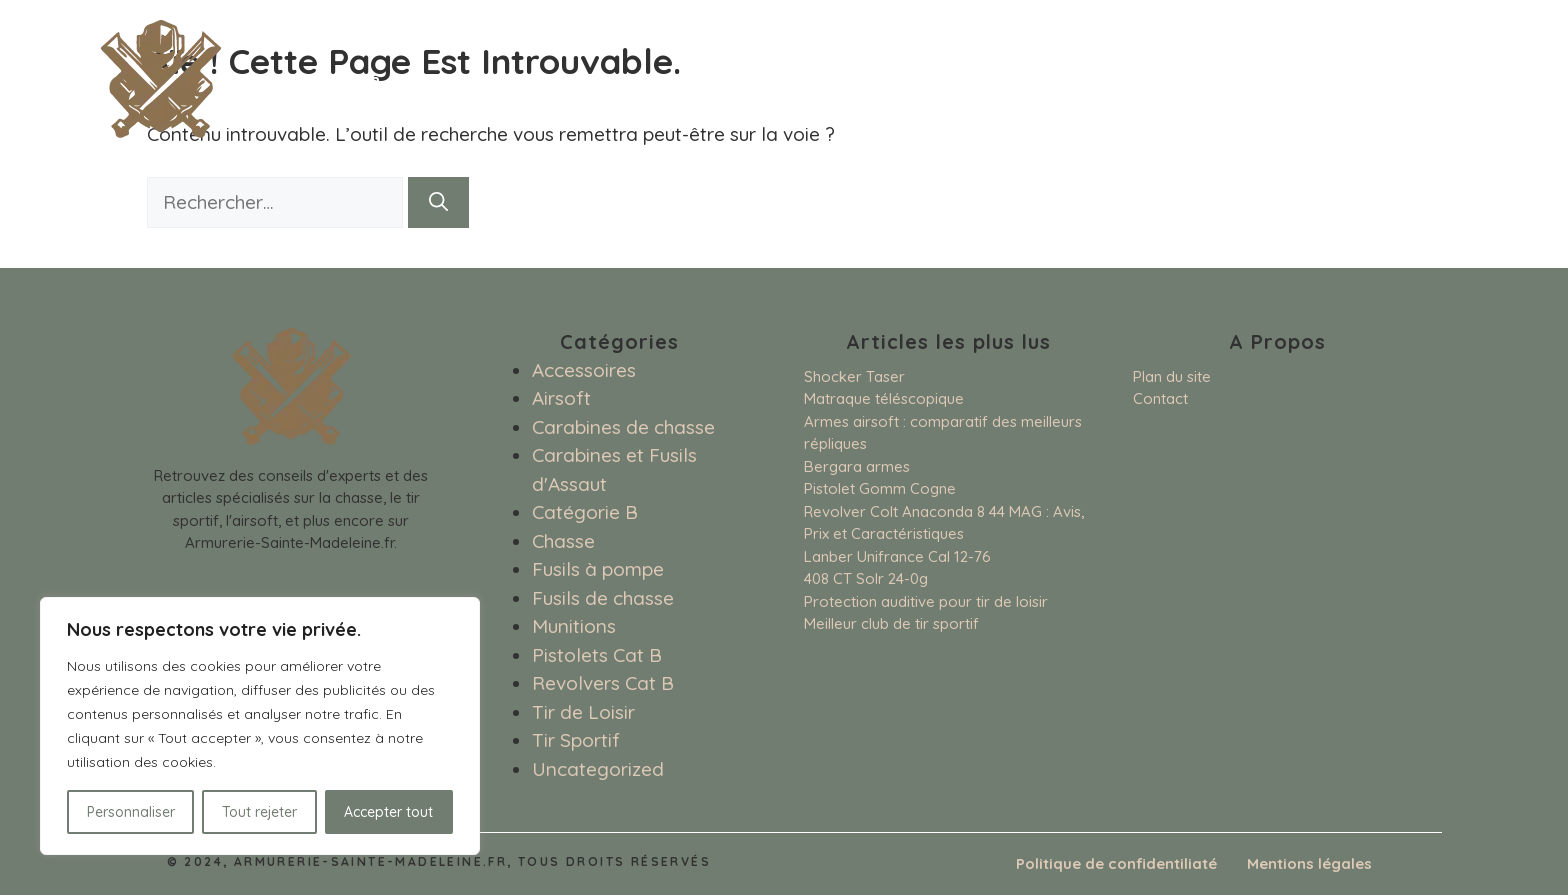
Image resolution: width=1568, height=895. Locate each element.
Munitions (574, 626)
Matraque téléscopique (884, 398)
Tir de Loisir (583, 712)
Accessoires (584, 370)
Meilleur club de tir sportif (891, 623)
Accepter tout (388, 812)
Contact (1160, 398)
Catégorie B (585, 512)
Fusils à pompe (598, 569)
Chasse (563, 541)
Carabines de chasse (623, 427)
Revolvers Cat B (603, 683)
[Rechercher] (438, 202)
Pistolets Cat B (597, 655)
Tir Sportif (576, 740)
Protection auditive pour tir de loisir (926, 601)
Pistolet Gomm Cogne (880, 488)
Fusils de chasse (603, 598)
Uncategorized (598, 769)
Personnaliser (131, 812)
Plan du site (1172, 376)
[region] (260, 726)
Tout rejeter (259, 812)
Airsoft (561, 398)
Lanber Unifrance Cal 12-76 (897, 556)
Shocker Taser (854, 376)
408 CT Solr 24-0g (866, 578)
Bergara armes (857, 466)
